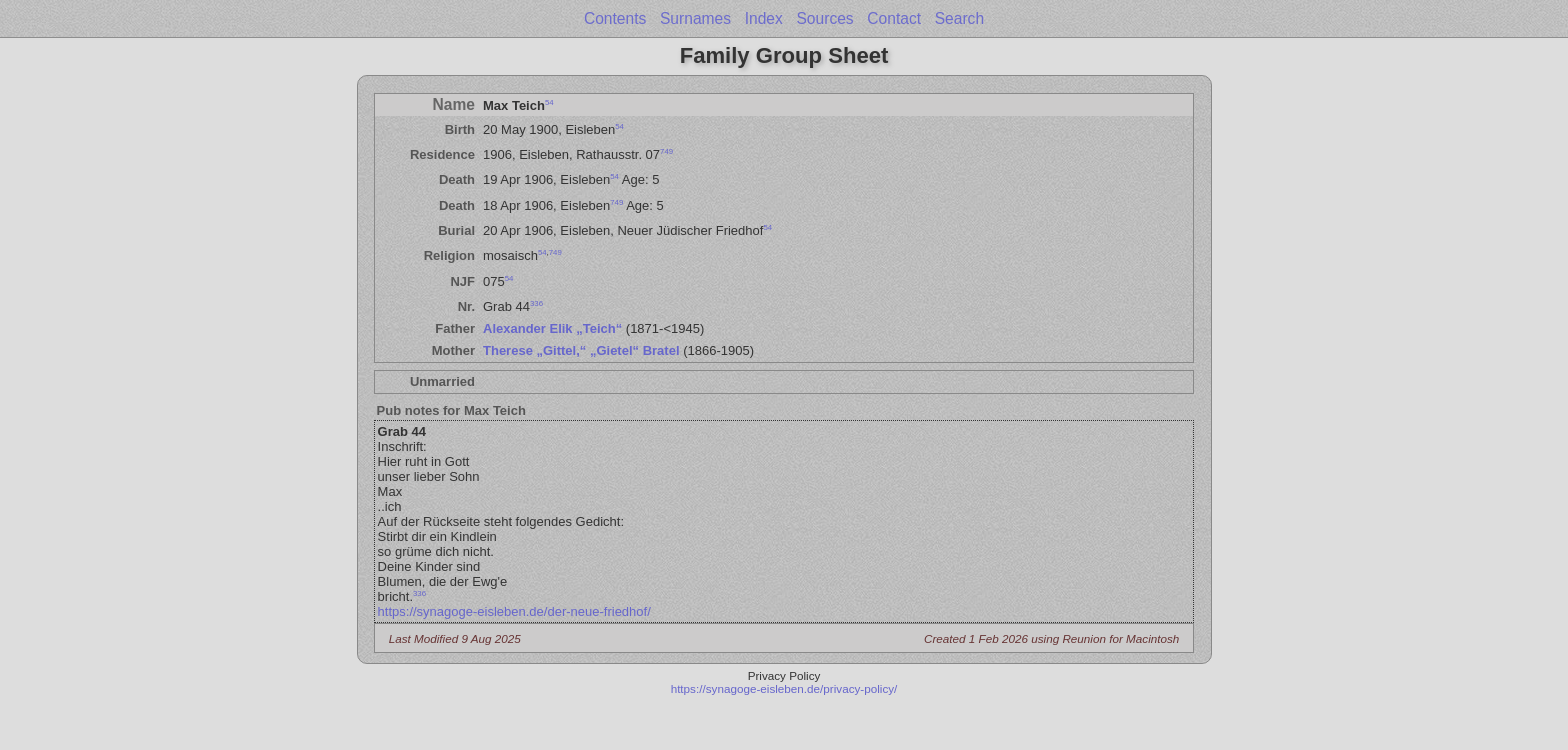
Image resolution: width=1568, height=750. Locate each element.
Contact (894, 18)
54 (549, 101)
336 (536, 303)
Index (764, 18)
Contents (615, 18)
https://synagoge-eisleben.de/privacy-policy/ (784, 688)
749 (666, 151)
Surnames (695, 18)
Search (959, 18)
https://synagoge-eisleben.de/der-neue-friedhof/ (514, 611)
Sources (824, 18)
